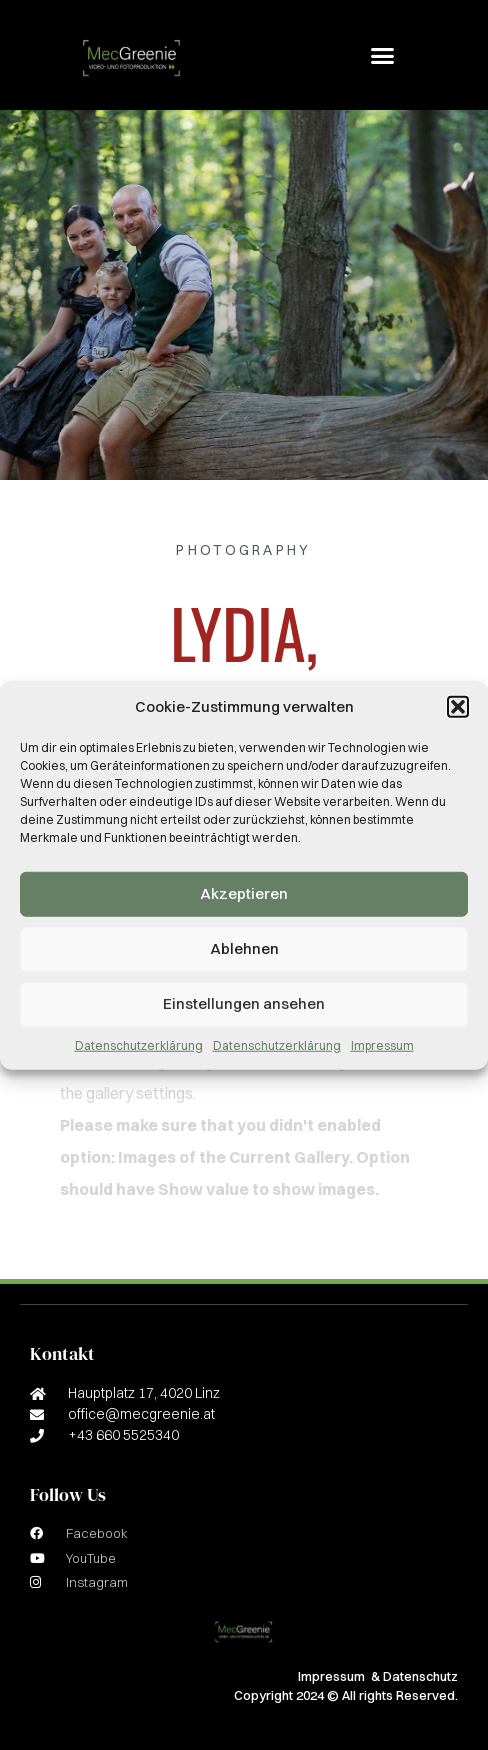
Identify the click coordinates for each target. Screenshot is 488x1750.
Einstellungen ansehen (244, 1003)
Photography (243, 550)
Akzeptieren (244, 893)
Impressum (382, 1044)
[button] (458, 707)
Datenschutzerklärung (139, 1044)
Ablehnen (244, 948)
